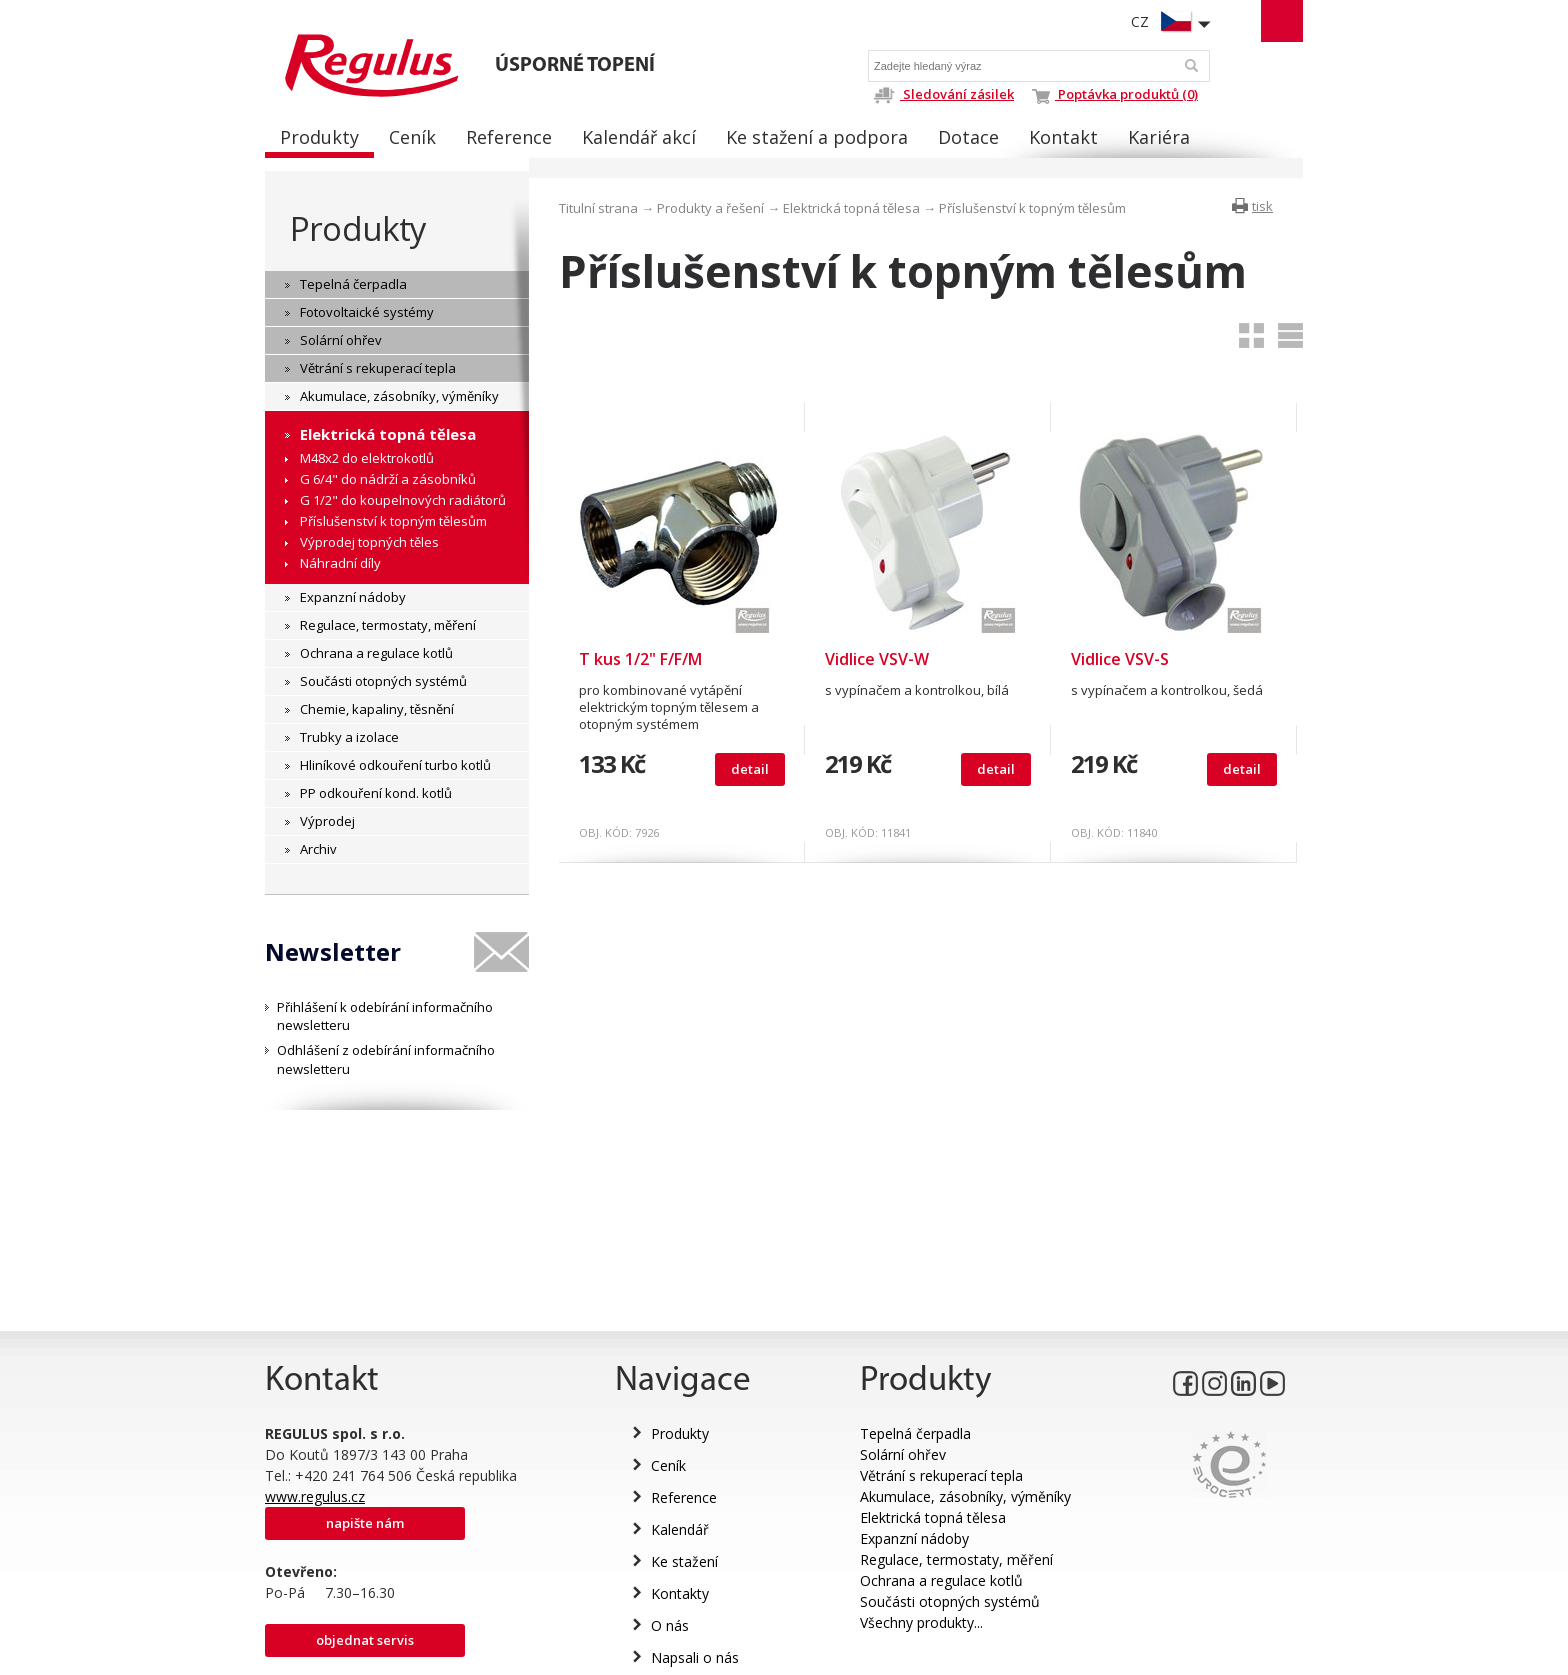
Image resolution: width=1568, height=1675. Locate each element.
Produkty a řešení (710, 208)
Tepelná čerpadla (915, 1433)
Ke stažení (684, 1561)
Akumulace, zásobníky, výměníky (965, 1496)
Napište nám (365, 1523)
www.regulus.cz (315, 1496)
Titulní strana (598, 208)
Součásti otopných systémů (950, 1601)
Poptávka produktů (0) (1115, 94)
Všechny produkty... (921, 1622)
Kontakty (680, 1593)
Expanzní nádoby (914, 1538)
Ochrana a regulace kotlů (941, 1580)
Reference (684, 1497)
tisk (1262, 206)
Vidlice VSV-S (1120, 659)
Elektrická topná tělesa (851, 208)
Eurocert (1229, 1464)
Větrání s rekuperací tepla (941, 1475)
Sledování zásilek (943, 94)
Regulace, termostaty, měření (956, 1559)
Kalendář (680, 1529)
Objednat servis (365, 1640)
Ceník (668, 1465)
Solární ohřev (903, 1454)
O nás (670, 1625)
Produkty (358, 228)
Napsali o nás (695, 1657)
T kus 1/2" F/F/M (640, 659)
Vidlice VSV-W (877, 659)
